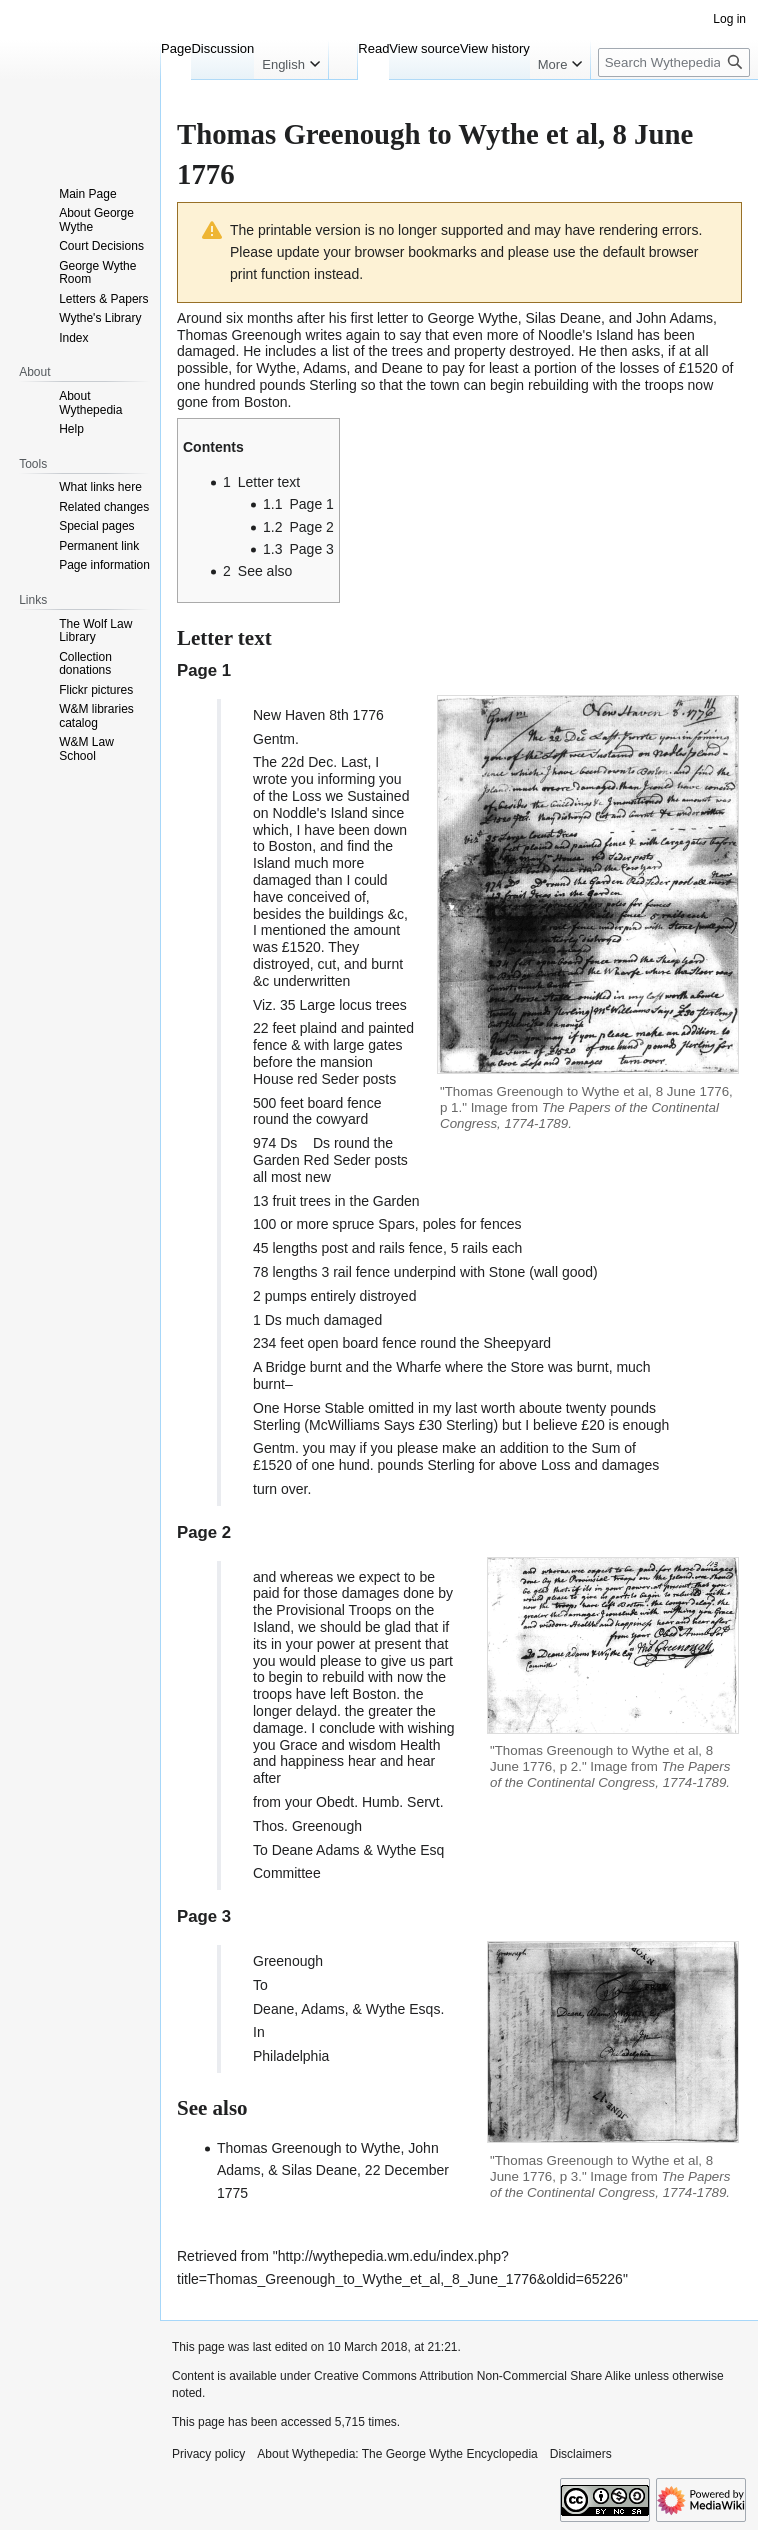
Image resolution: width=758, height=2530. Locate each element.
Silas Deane (563, 318)
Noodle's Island (585, 335)
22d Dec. (309, 762)
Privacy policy (208, 2454)
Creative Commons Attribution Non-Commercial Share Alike (472, 2376)
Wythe (397, 1850)
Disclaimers (581, 2454)
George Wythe (473, 318)
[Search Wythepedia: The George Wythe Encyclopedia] (674, 62)
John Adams (674, 318)
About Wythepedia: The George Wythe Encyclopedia (397, 2454)
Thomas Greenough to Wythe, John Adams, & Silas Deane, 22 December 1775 (333, 2170)
